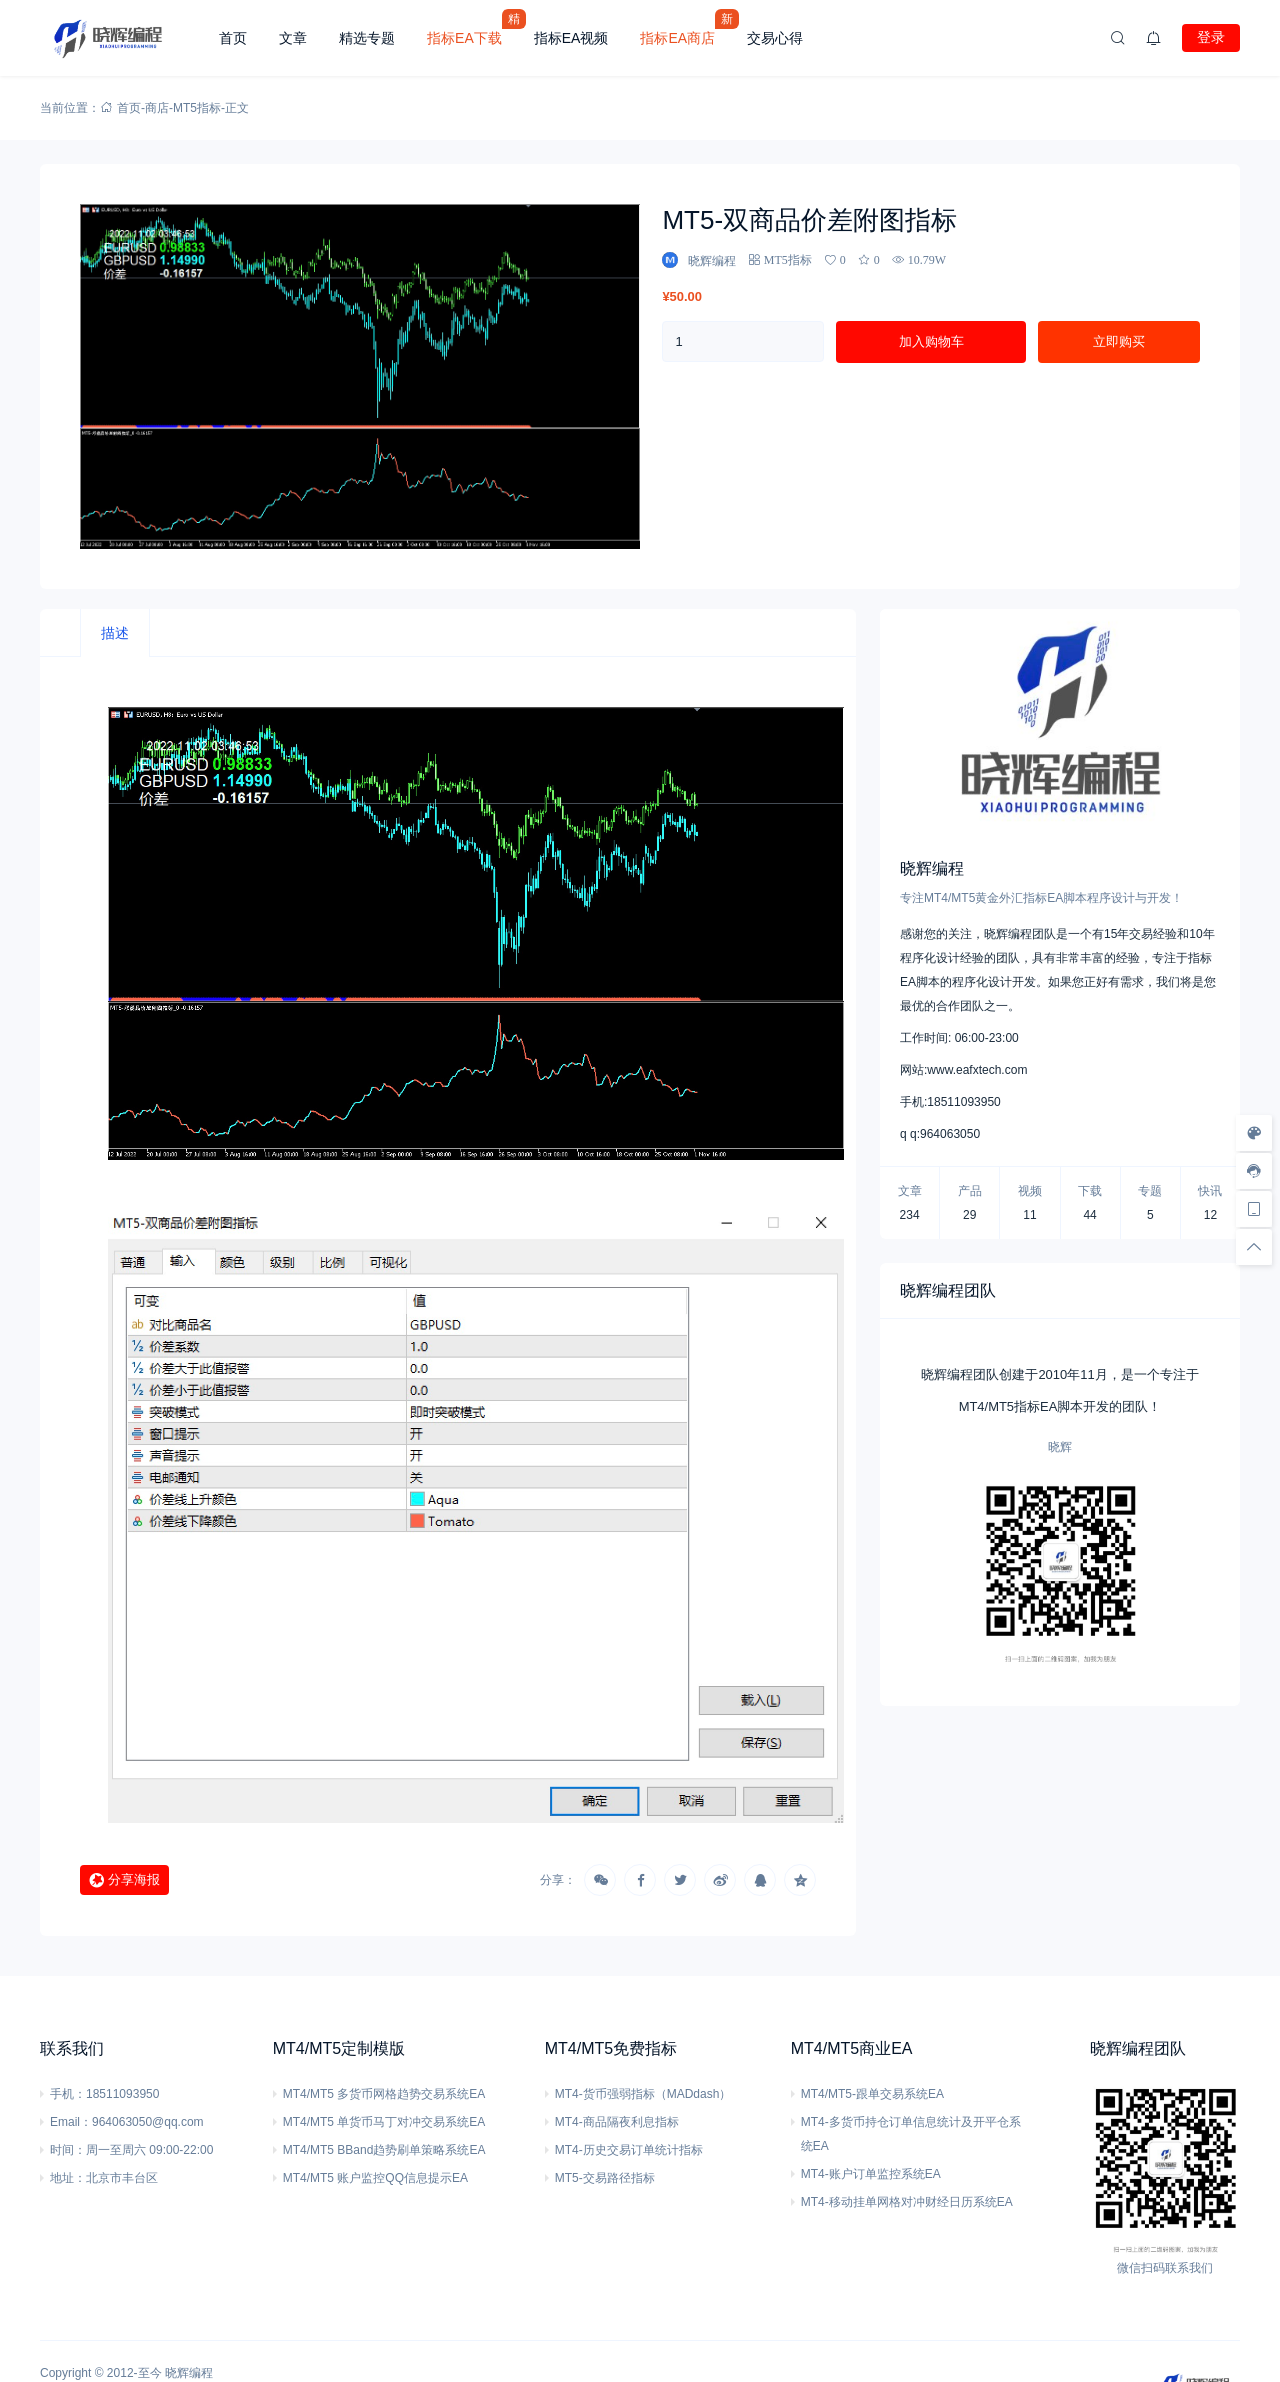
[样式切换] (1254, 1133)
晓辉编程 (189, 2373)
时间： (68, 2150)
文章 (293, 38)
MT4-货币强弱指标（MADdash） (643, 2094)
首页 (233, 38)
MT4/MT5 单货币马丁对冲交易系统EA (384, 2122)
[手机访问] (1254, 1209)
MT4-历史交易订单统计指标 (629, 2150)
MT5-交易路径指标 (605, 2178)
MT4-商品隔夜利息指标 (617, 2122)
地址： (68, 2178)
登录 (1211, 37)
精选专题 (367, 38)
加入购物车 (931, 341)
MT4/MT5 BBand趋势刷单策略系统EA (384, 2150)
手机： (68, 2094)
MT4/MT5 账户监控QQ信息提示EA (375, 2178)
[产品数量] (743, 341)
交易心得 (775, 38)
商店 (157, 108)
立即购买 (1119, 341)
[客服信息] (1254, 1171)
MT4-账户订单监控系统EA (871, 2174)
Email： (71, 2122)
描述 (115, 633)
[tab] (115, 633)
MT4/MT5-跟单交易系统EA (872, 2094)
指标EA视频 (571, 38)
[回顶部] (1254, 1247)
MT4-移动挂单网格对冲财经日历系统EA (907, 2202)
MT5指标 (197, 108)
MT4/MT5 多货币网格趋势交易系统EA (384, 2094)
